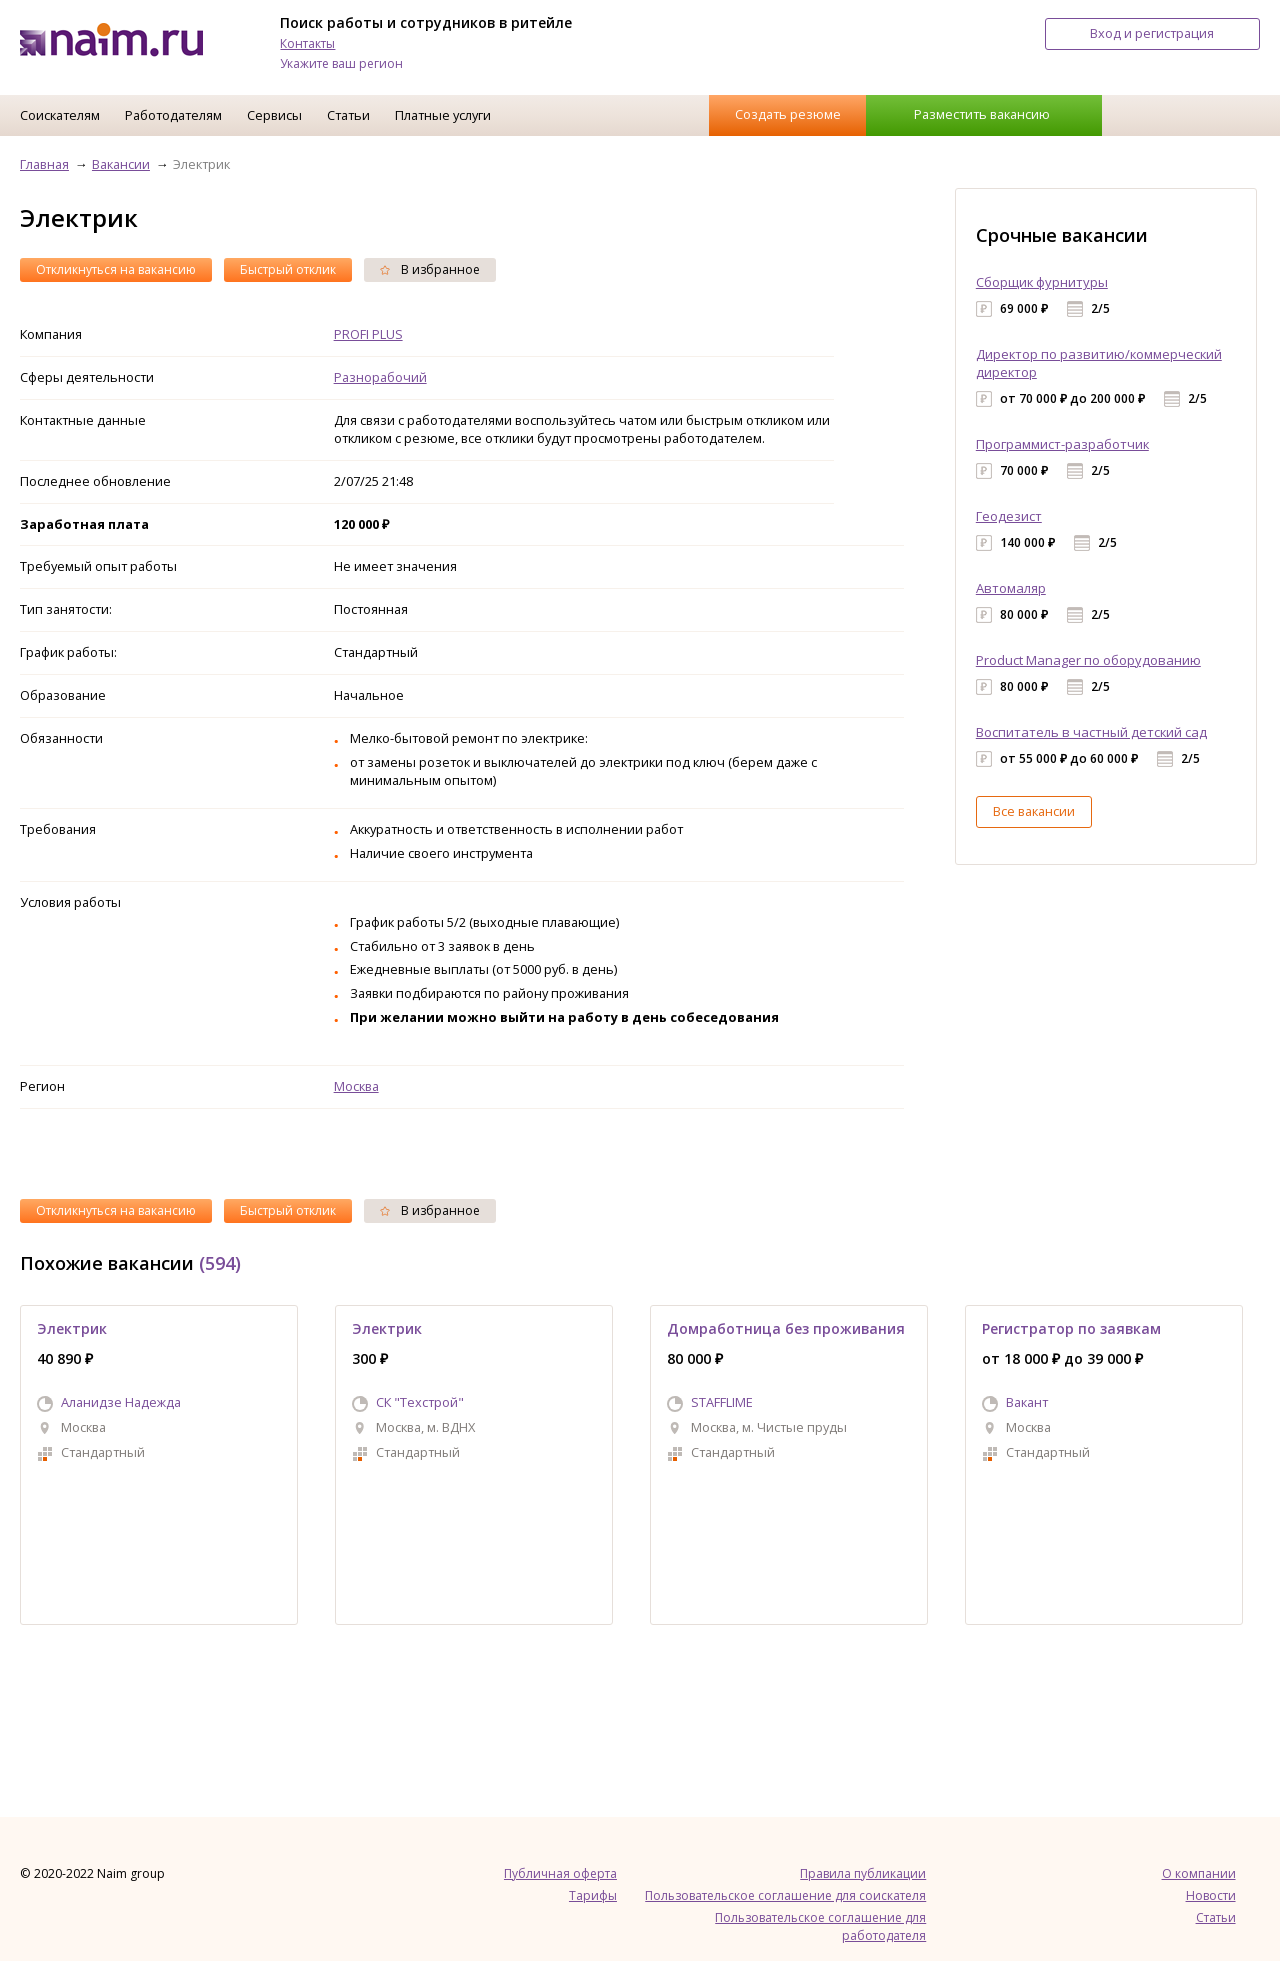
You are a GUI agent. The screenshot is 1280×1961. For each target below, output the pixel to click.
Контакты (307, 43)
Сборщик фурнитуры (1042, 282)
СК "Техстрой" (420, 1402)
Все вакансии (1034, 811)
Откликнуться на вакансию (116, 269)
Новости (1211, 1895)
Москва (356, 1086)
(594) (220, 1263)
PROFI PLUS (368, 334)
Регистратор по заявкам (1071, 1328)
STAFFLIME (722, 1402)
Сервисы (274, 115)
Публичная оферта (560, 1873)
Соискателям (60, 115)
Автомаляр (1011, 588)
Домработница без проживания (786, 1328)
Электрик (72, 1328)
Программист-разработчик (1062, 444)
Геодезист (1009, 516)
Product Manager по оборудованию (1088, 660)
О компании (1199, 1873)
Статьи (348, 115)
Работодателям (173, 115)
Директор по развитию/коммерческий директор (1099, 363)
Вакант (1027, 1402)
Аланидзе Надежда (121, 1402)
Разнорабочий (380, 377)
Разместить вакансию (982, 114)
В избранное (430, 269)
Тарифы (593, 1895)
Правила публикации (863, 1873)
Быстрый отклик (288, 269)
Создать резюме (788, 114)
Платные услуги (443, 115)
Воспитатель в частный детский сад (1091, 732)
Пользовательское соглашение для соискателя (785, 1895)
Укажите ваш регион (341, 63)
